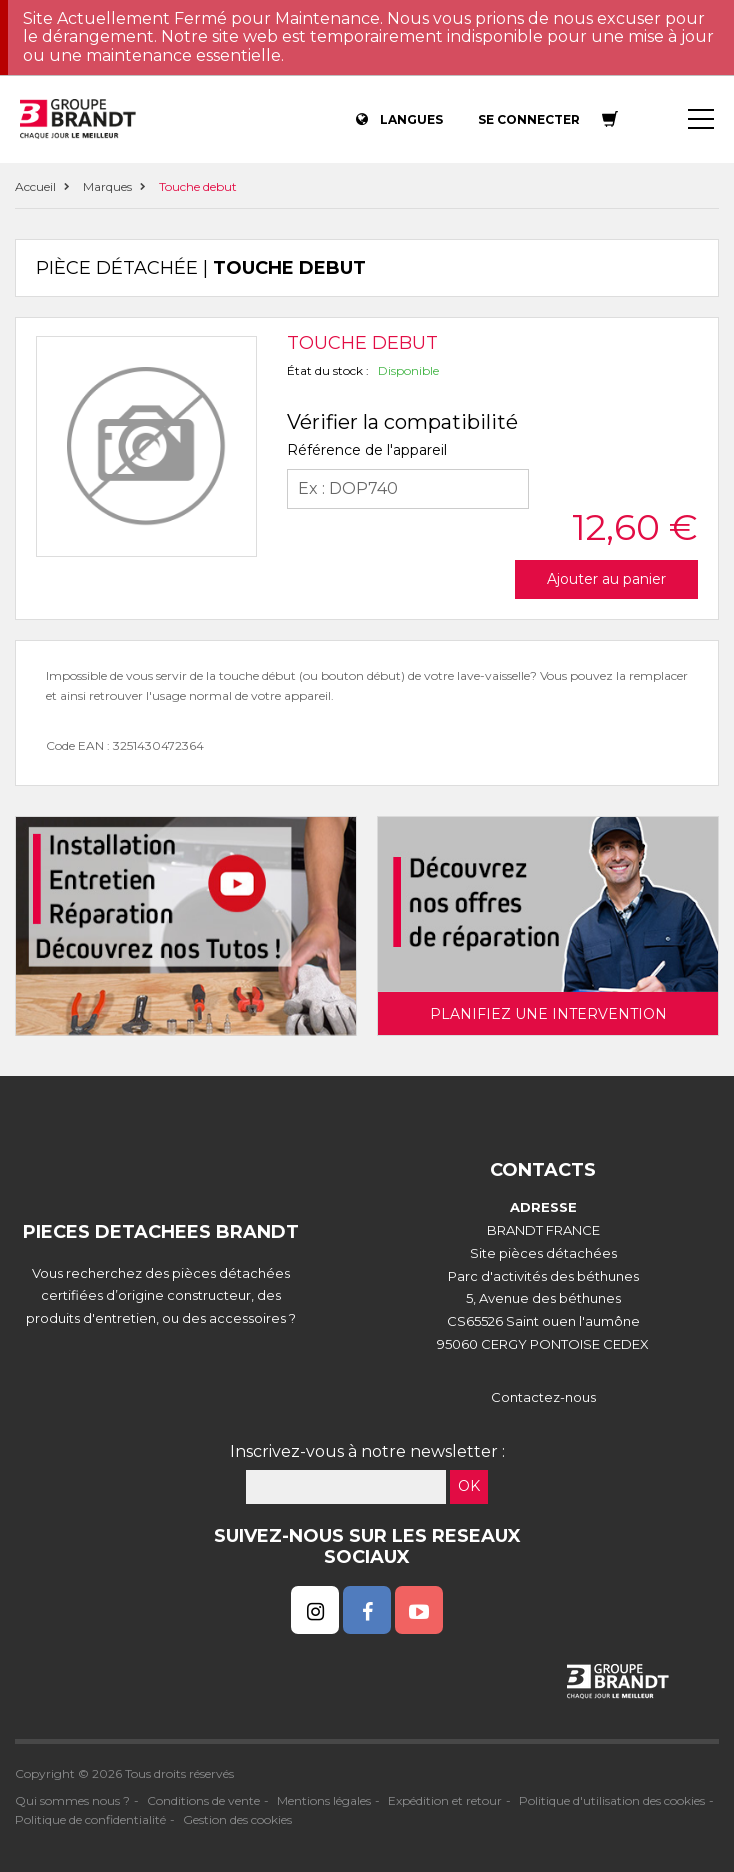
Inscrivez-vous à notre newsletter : (367, 1451)
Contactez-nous (543, 1397)
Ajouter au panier (606, 579)
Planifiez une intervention (548, 1014)
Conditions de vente (203, 1800)
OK (469, 1486)
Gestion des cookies (237, 1819)
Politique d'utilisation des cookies (612, 1800)
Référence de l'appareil (367, 450)
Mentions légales (324, 1800)
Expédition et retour (445, 1800)
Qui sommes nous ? (72, 1800)
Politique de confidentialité (90, 1819)
